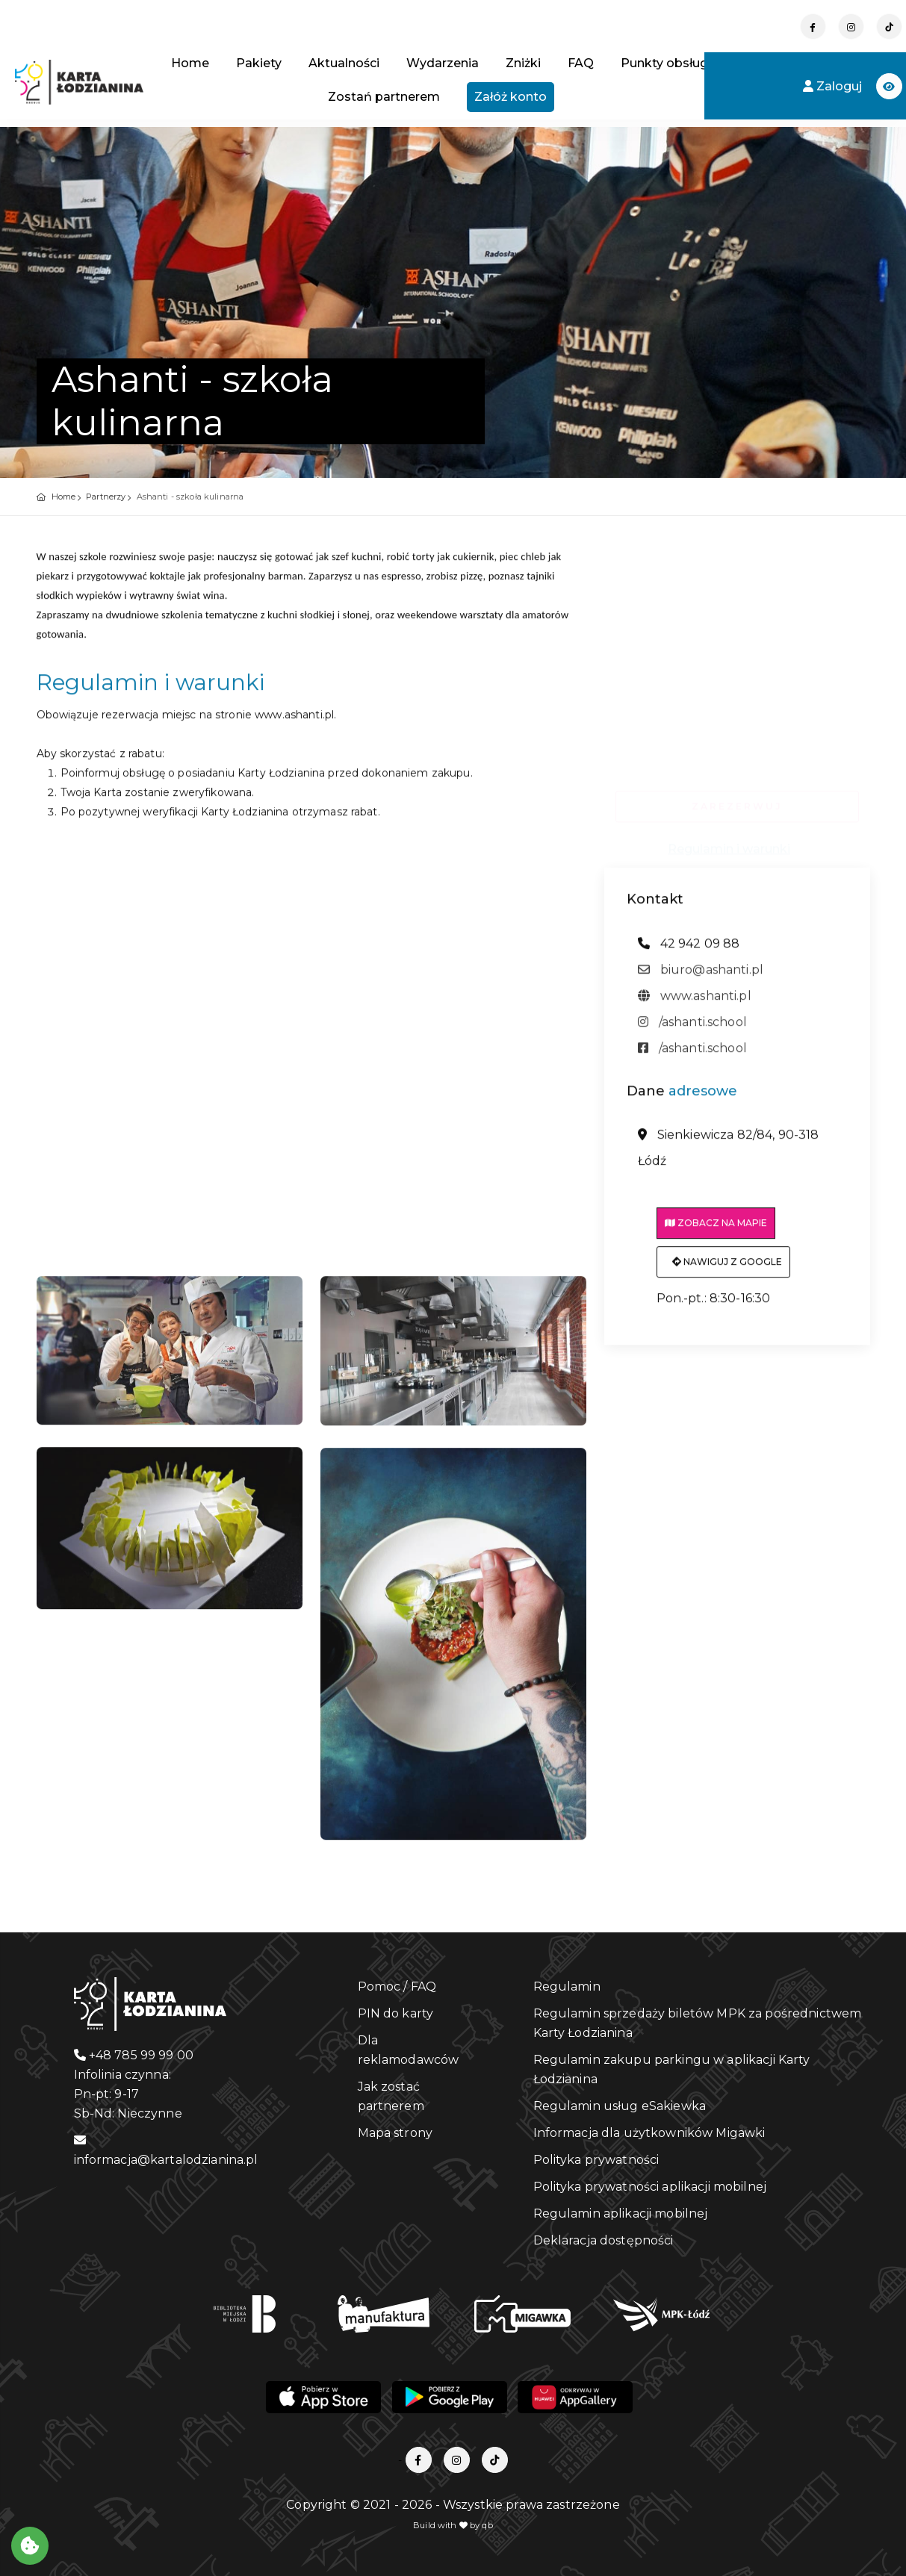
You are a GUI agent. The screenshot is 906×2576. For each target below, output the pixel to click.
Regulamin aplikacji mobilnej (620, 2213)
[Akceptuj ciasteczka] (30, 2546)
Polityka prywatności (596, 2160)
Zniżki (523, 63)
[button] (889, 86)
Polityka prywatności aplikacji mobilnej (649, 2187)
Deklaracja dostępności (603, 2240)
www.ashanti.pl (694, 1003)
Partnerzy (105, 496)
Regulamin (567, 1986)
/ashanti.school (692, 1029)
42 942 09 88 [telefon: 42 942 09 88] (689, 951)
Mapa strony (395, 2133)
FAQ (581, 63)
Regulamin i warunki (729, 843)
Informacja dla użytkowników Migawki (649, 2133)
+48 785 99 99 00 (134, 2055)
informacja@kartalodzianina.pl (166, 2150)
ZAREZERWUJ (737, 800)
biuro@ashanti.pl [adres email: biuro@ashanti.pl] (701, 977)
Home (190, 63)
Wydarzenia (442, 63)
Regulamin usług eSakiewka (620, 2106)
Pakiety (259, 63)
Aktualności (343, 63)
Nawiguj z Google (727, 1269)
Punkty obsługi (666, 63)
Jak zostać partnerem (391, 2096)
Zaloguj (834, 86)
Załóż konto (510, 97)
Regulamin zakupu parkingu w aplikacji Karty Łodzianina (671, 2069)
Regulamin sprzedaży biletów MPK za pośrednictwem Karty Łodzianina (697, 2023)
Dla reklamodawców (408, 2050)
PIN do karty (396, 2013)
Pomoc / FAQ (397, 1986)
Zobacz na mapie (716, 1230)
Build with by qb (453, 2525)
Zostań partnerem (384, 97)
